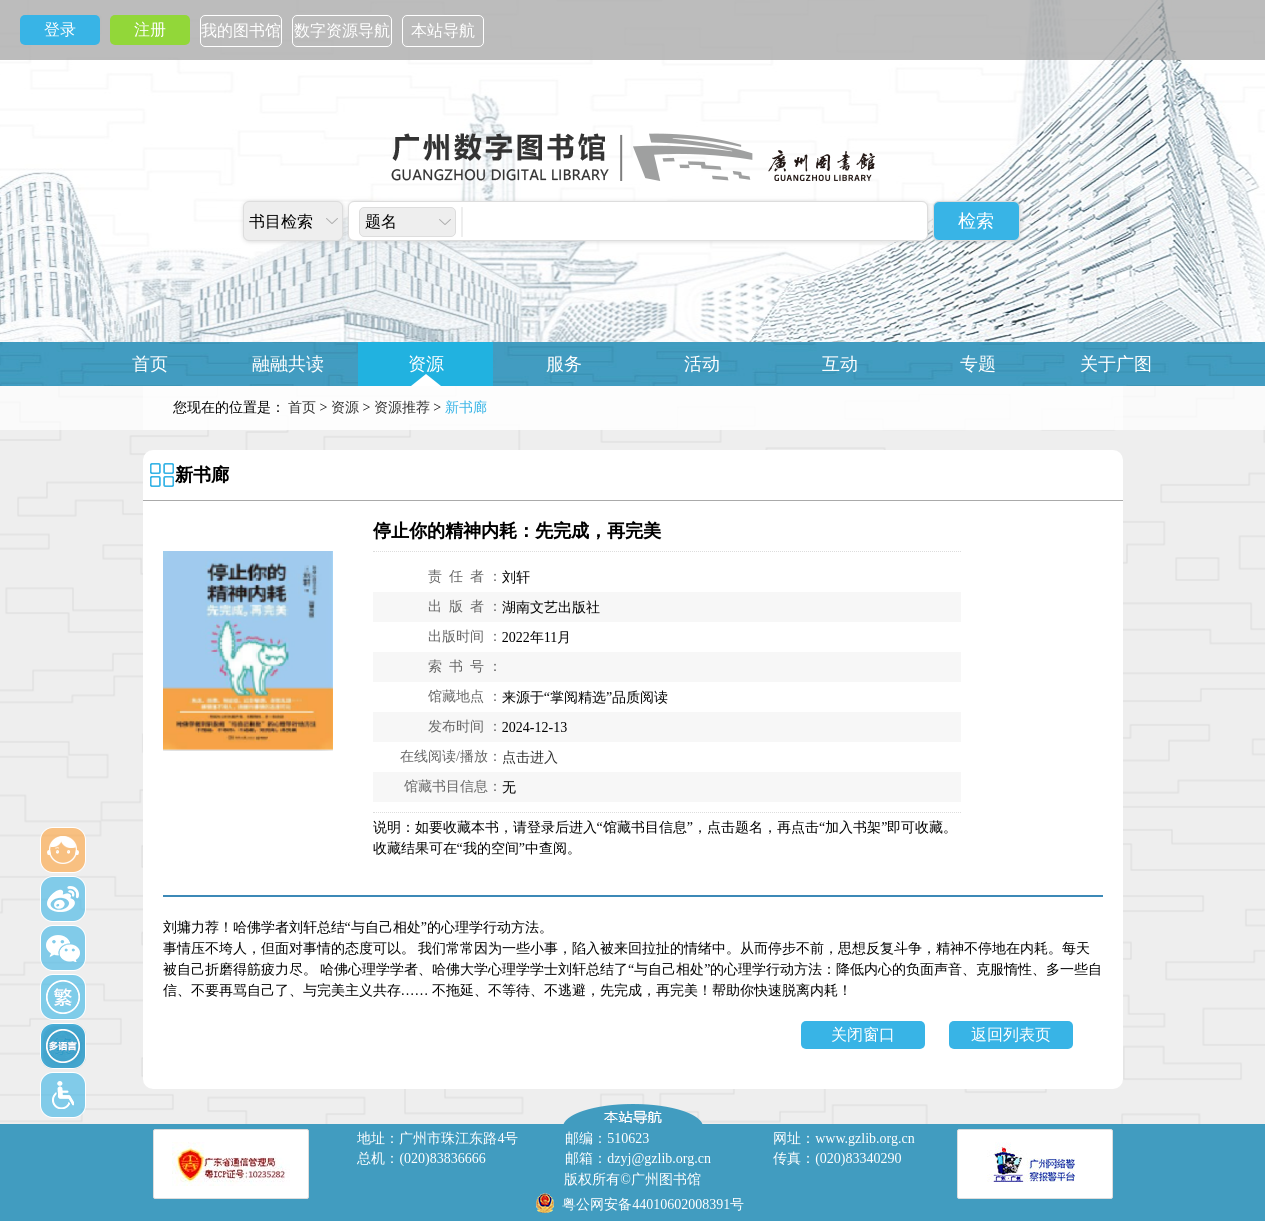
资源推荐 (402, 407)
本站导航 (443, 30)
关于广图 (1116, 364)
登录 (60, 29)
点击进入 (530, 757)
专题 (978, 364)
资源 (426, 364)
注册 (150, 29)
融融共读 (288, 364)
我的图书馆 (241, 30)
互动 (840, 364)
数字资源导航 (342, 30)
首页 (150, 364)
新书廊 (202, 475)
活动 (702, 364)
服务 (564, 364)
